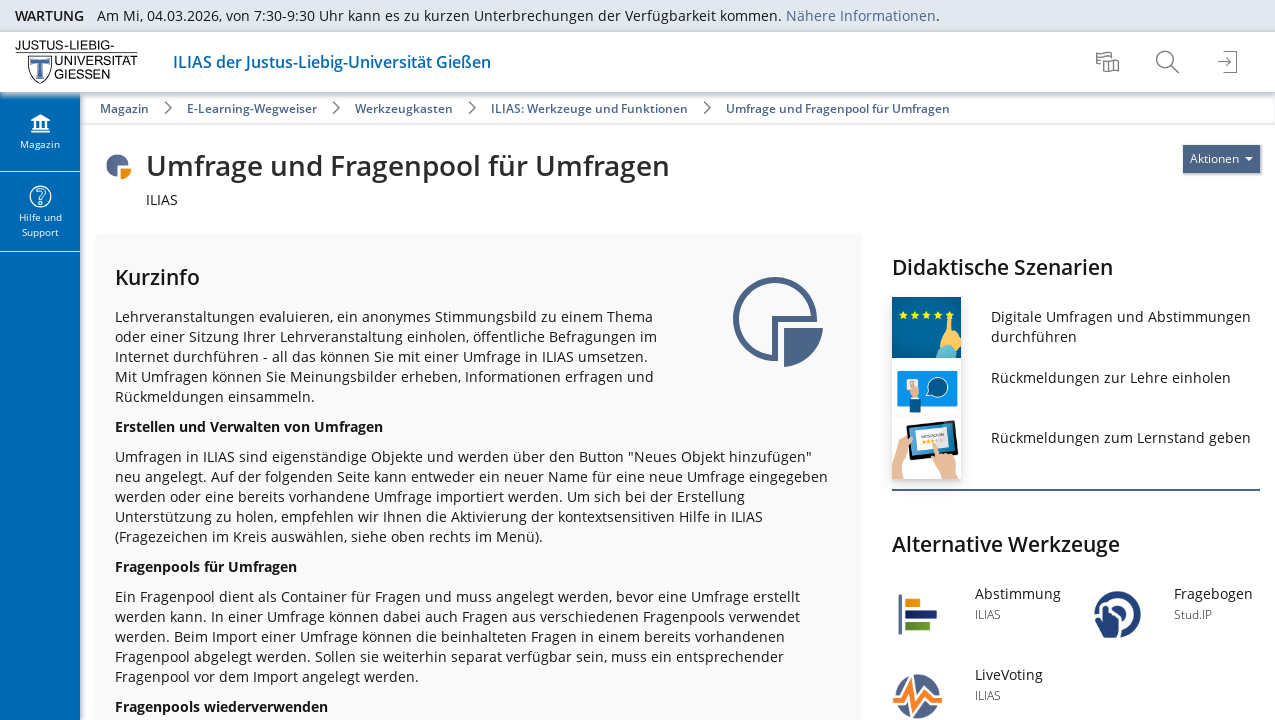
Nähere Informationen (861, 15)
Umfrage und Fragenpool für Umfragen (838, 108)
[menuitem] (1110, 62)
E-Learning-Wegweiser (252, 108)
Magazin (124, 108)
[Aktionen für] (1221, 159)
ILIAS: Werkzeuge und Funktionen (589, 108)
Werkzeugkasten (404, 108)
